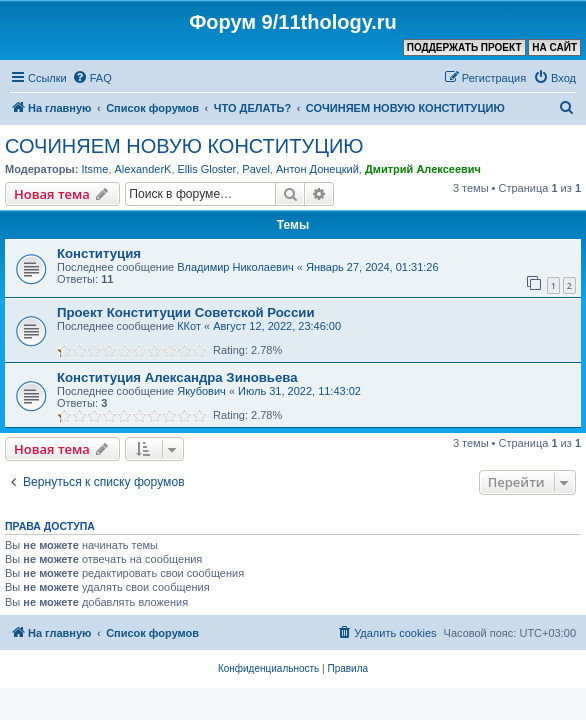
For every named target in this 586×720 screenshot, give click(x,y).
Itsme (94, 169)
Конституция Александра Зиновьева (177, 377)
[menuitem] (92, 78)
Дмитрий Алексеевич (423, 169)
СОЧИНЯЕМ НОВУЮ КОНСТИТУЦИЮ (184, 146)
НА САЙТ (554, 47)
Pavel (256, 169)
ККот (189, 326)
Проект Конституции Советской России (186, 312)
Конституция (99, 253)
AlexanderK (143, 169)
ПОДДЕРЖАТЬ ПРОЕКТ (464, 47)
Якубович (201, 391)
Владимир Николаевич (235, 267)
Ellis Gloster (207, 169)
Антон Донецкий (317, 169)
